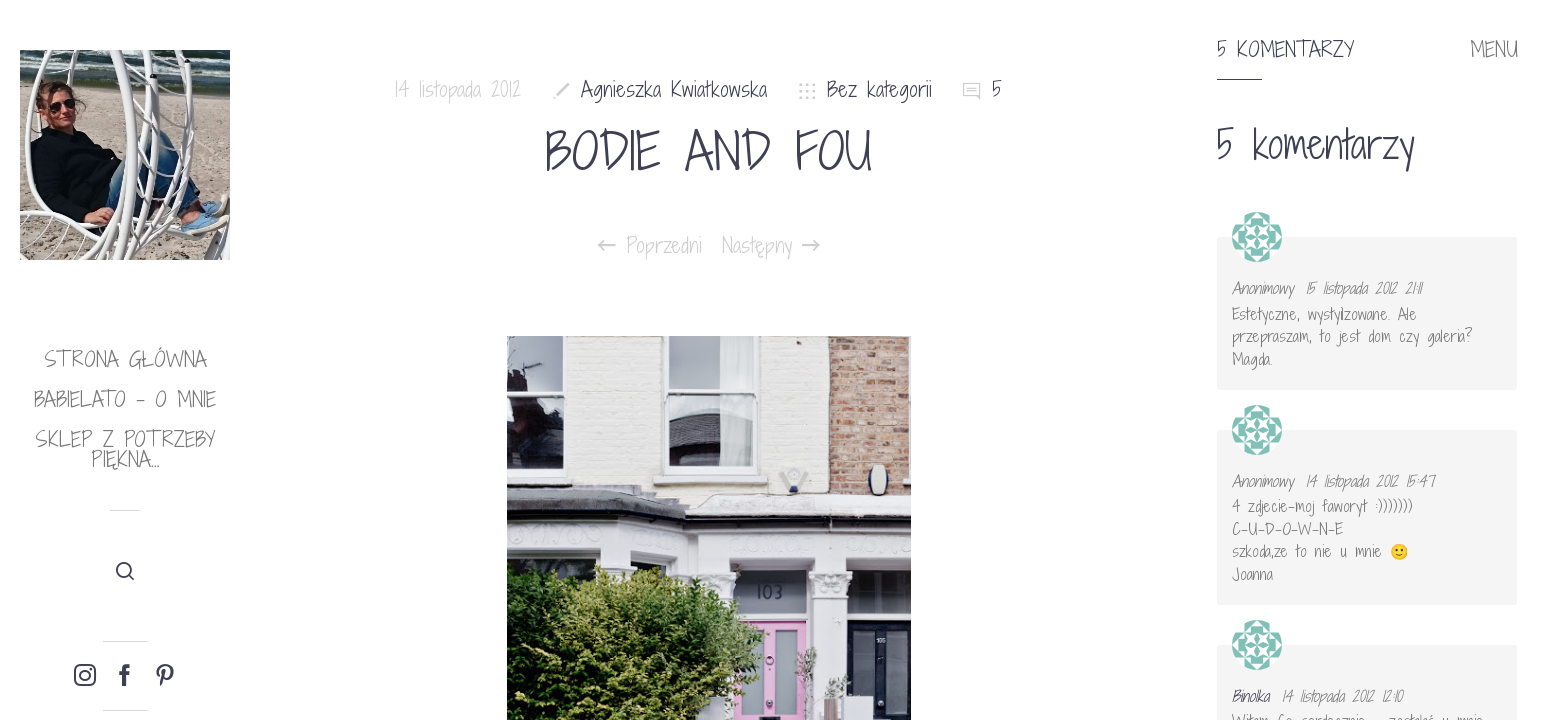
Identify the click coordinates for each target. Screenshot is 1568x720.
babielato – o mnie (125, 399)
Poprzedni (650, 246)
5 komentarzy (1285, 50)
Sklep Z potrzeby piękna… (125, 449)
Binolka (1250, 696)
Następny (771, 246)
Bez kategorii (879, 89)
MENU (1494, 50)
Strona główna (125, 359)
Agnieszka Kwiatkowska (674, 89)
